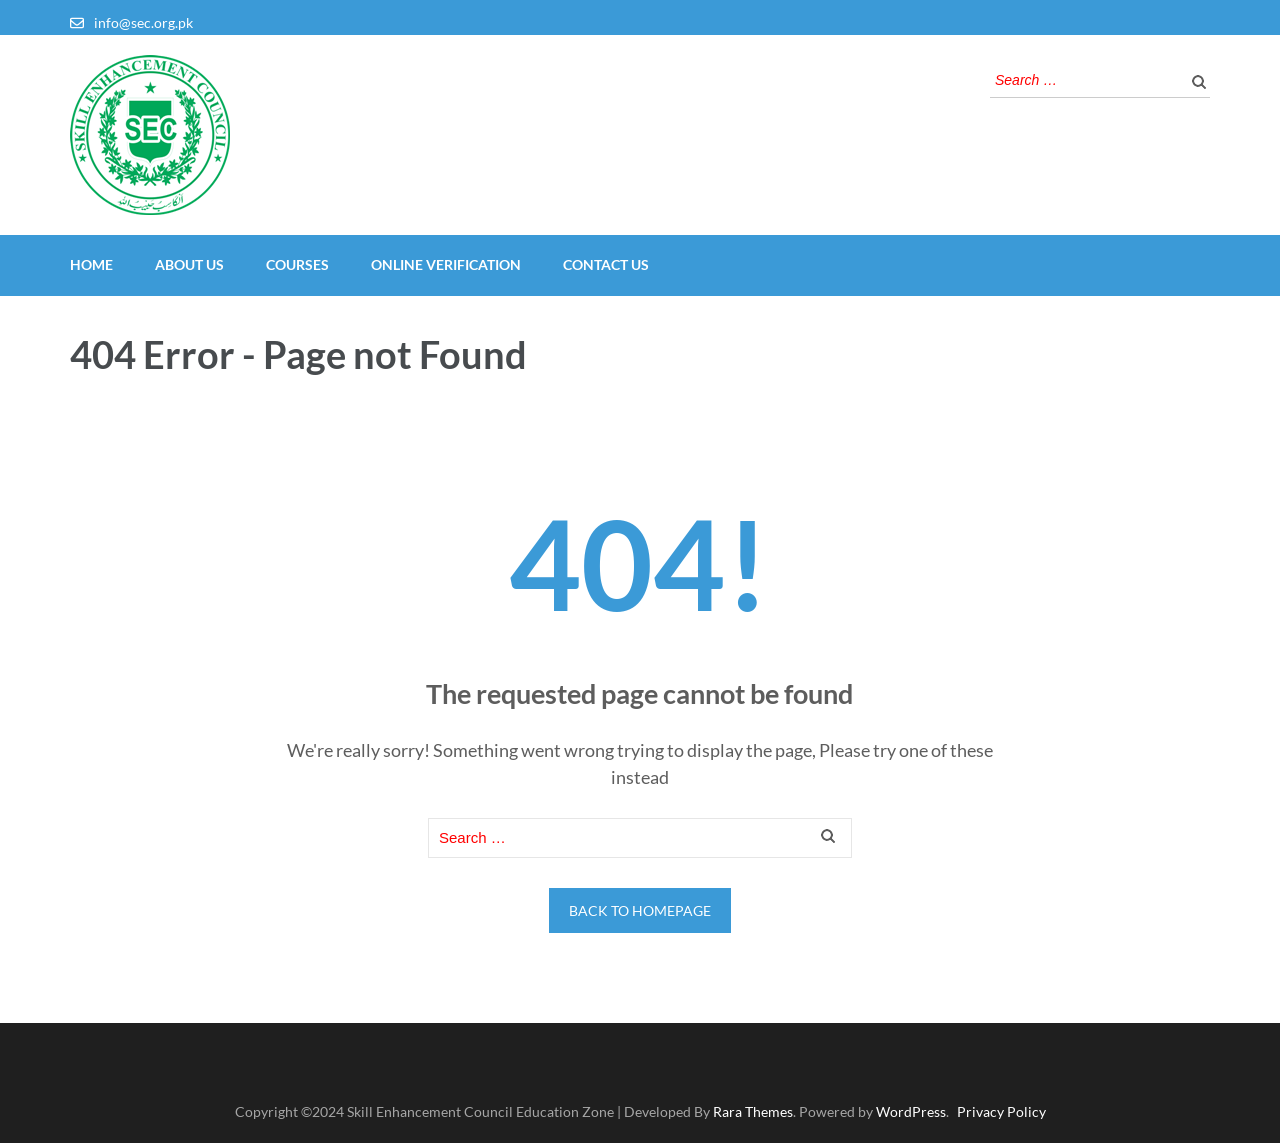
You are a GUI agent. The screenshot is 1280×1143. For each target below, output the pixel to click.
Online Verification (446, 264)
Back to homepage (640, 910)
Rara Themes (753, 1111)
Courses (297, 264)
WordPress (911, 1111)
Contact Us (606, 264)
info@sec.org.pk (143, 22)
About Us (189, 264)
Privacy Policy (1001, 1111)
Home (91, 264)
